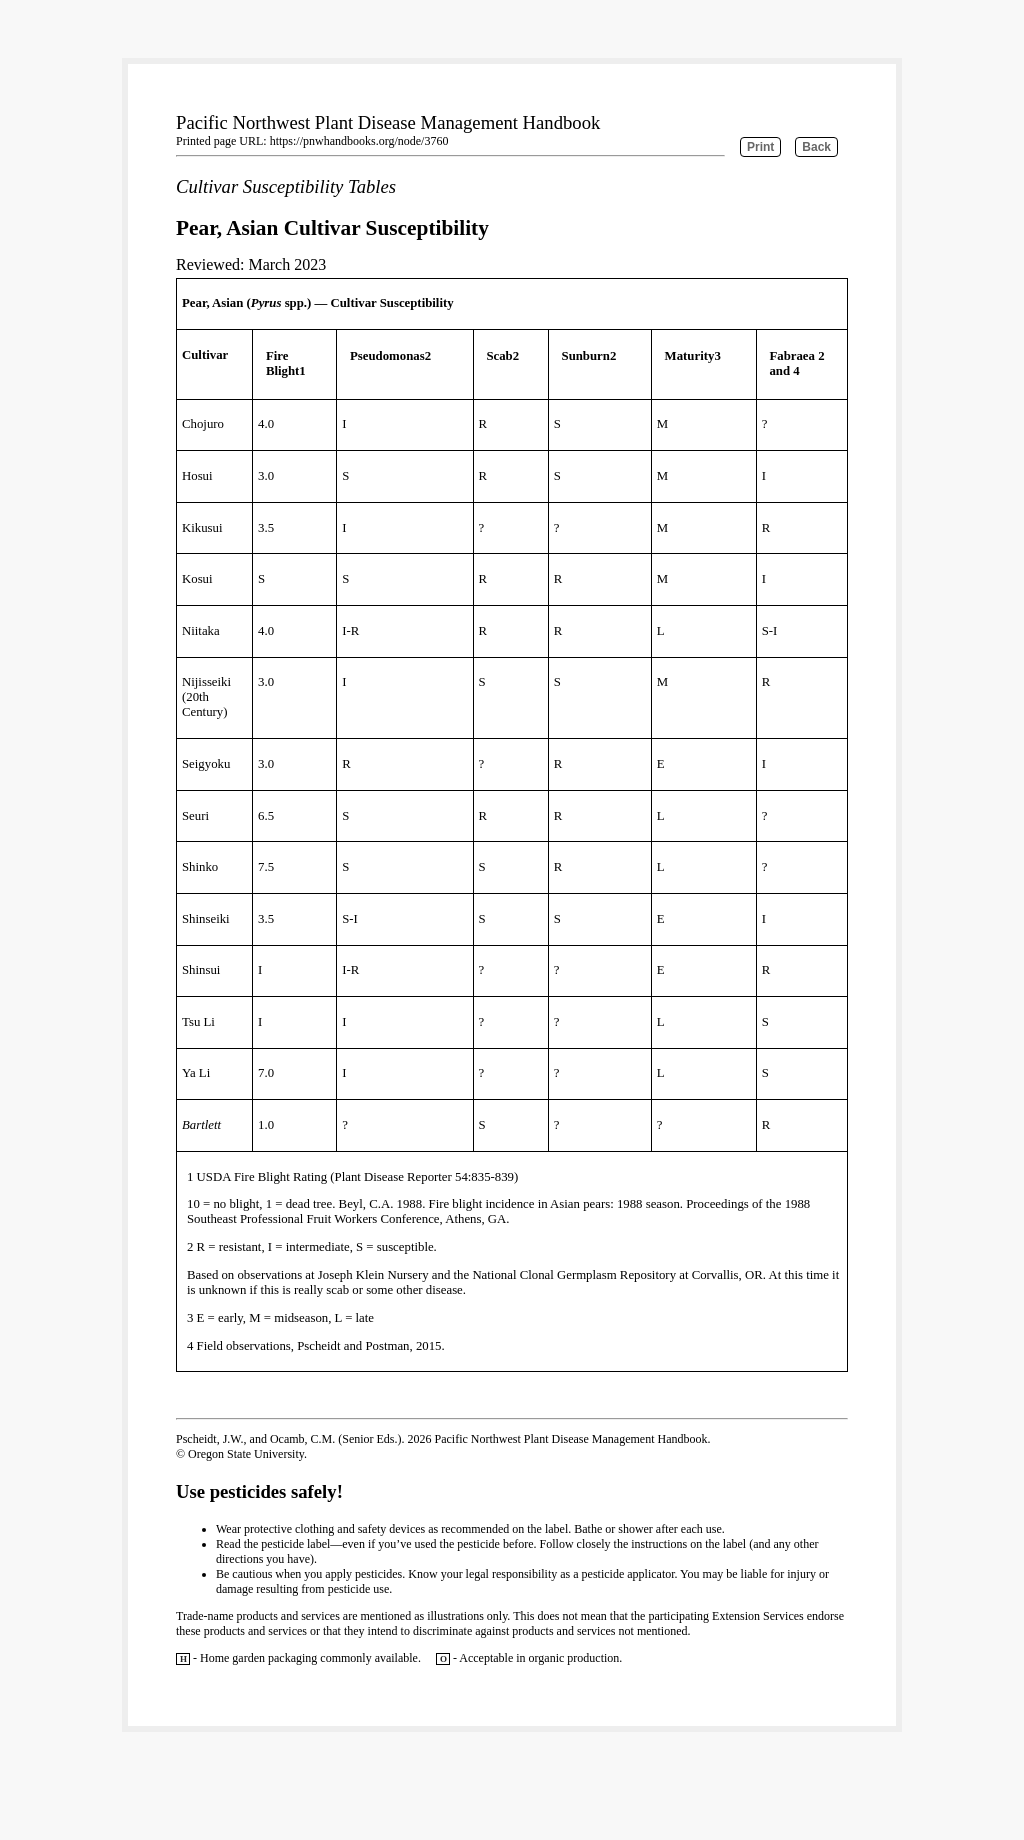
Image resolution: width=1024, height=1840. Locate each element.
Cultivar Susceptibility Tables (286, 186)
